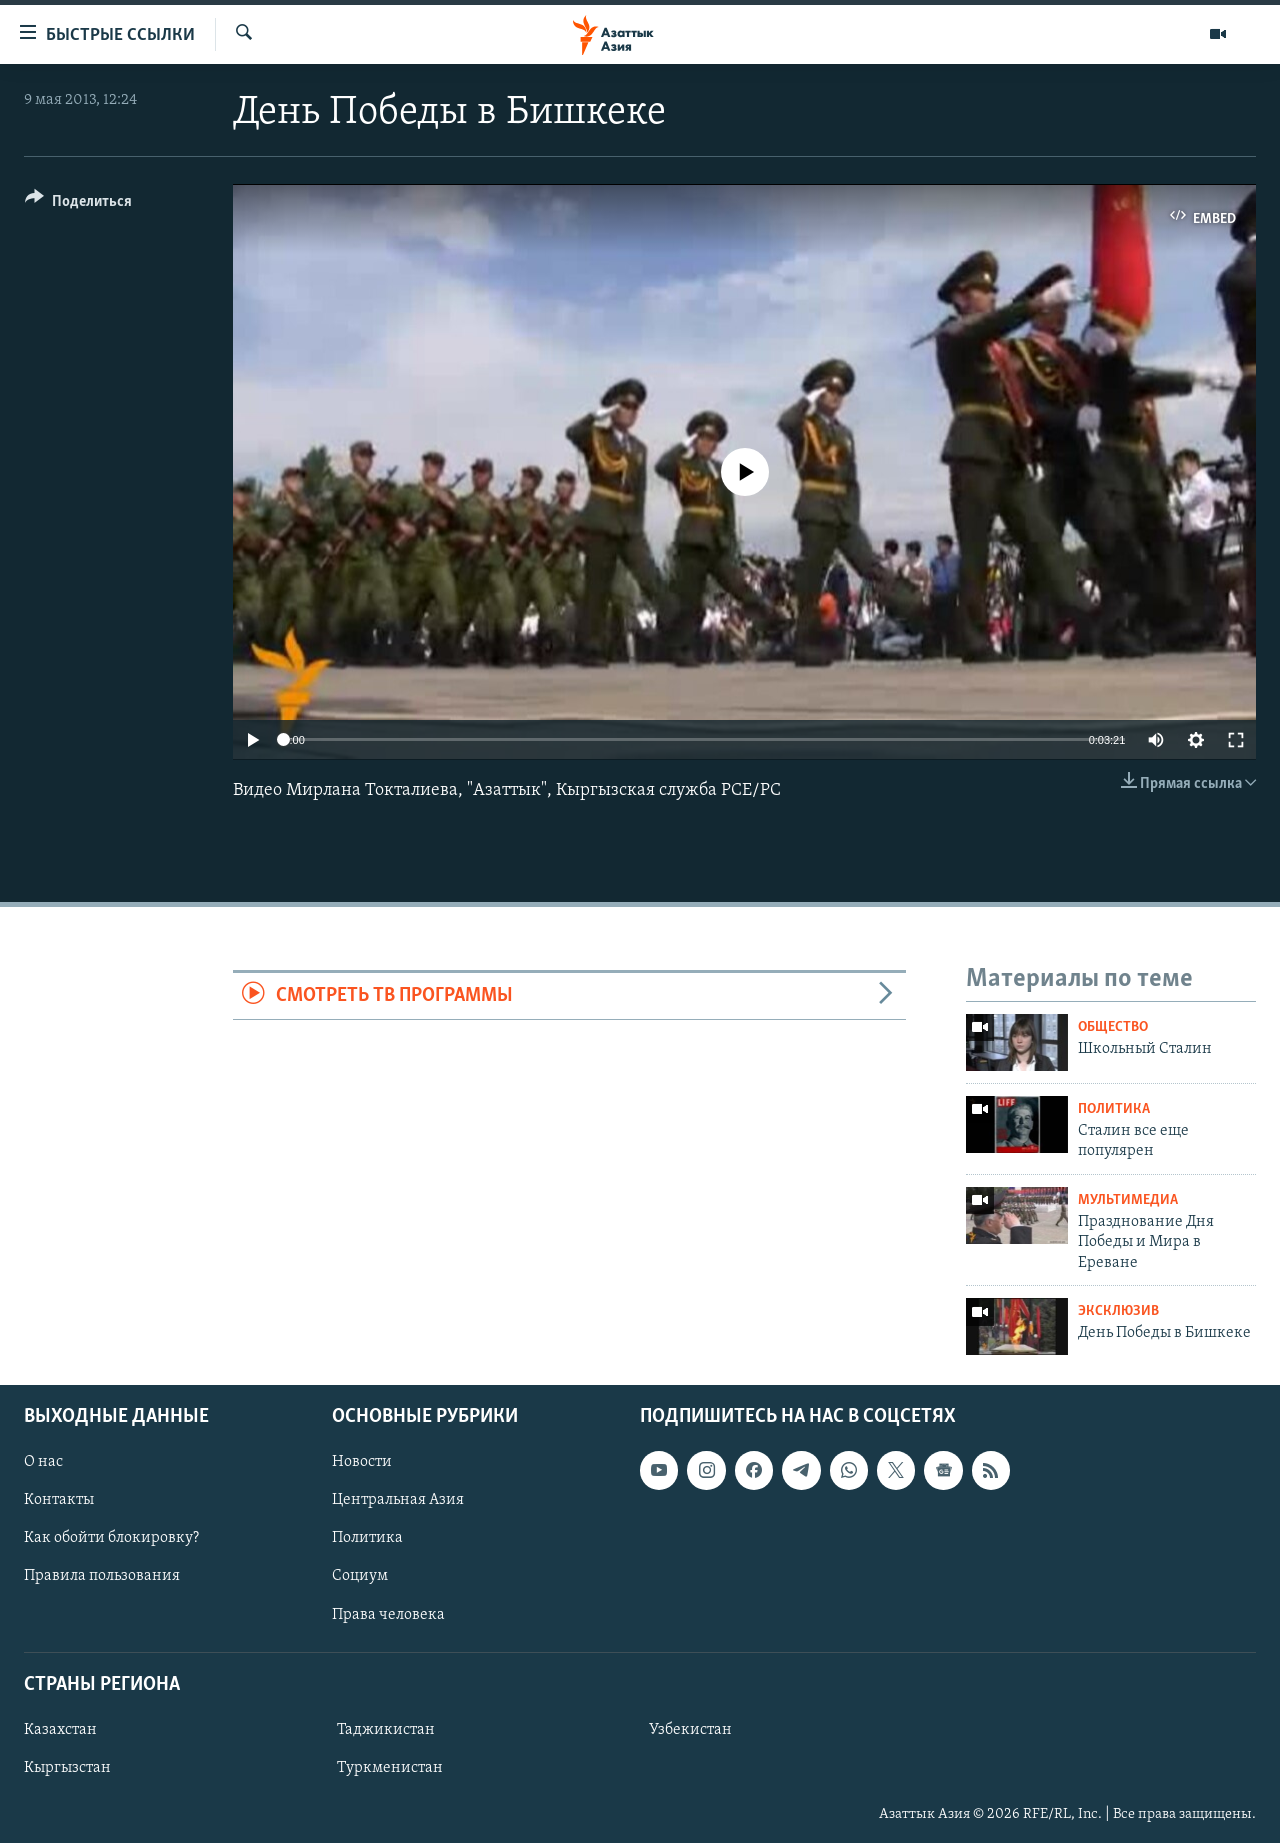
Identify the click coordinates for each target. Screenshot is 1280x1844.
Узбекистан (690, 1730)
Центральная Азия (398, 1501)
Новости (362, 1463)
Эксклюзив (1118, 1311)
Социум (360, 1577)
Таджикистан (386, 1730)
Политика (1114, 1109)
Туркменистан (390, 1768)
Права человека (388, 1615)
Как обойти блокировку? (111, 1539)
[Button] (78, 204)
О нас (43, 1463)
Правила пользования (102, 1577)
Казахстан (60, 1730)
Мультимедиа (1128, 1200)
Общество (1113, 1027)
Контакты (59, 1501)
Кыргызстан (67, 1768)
